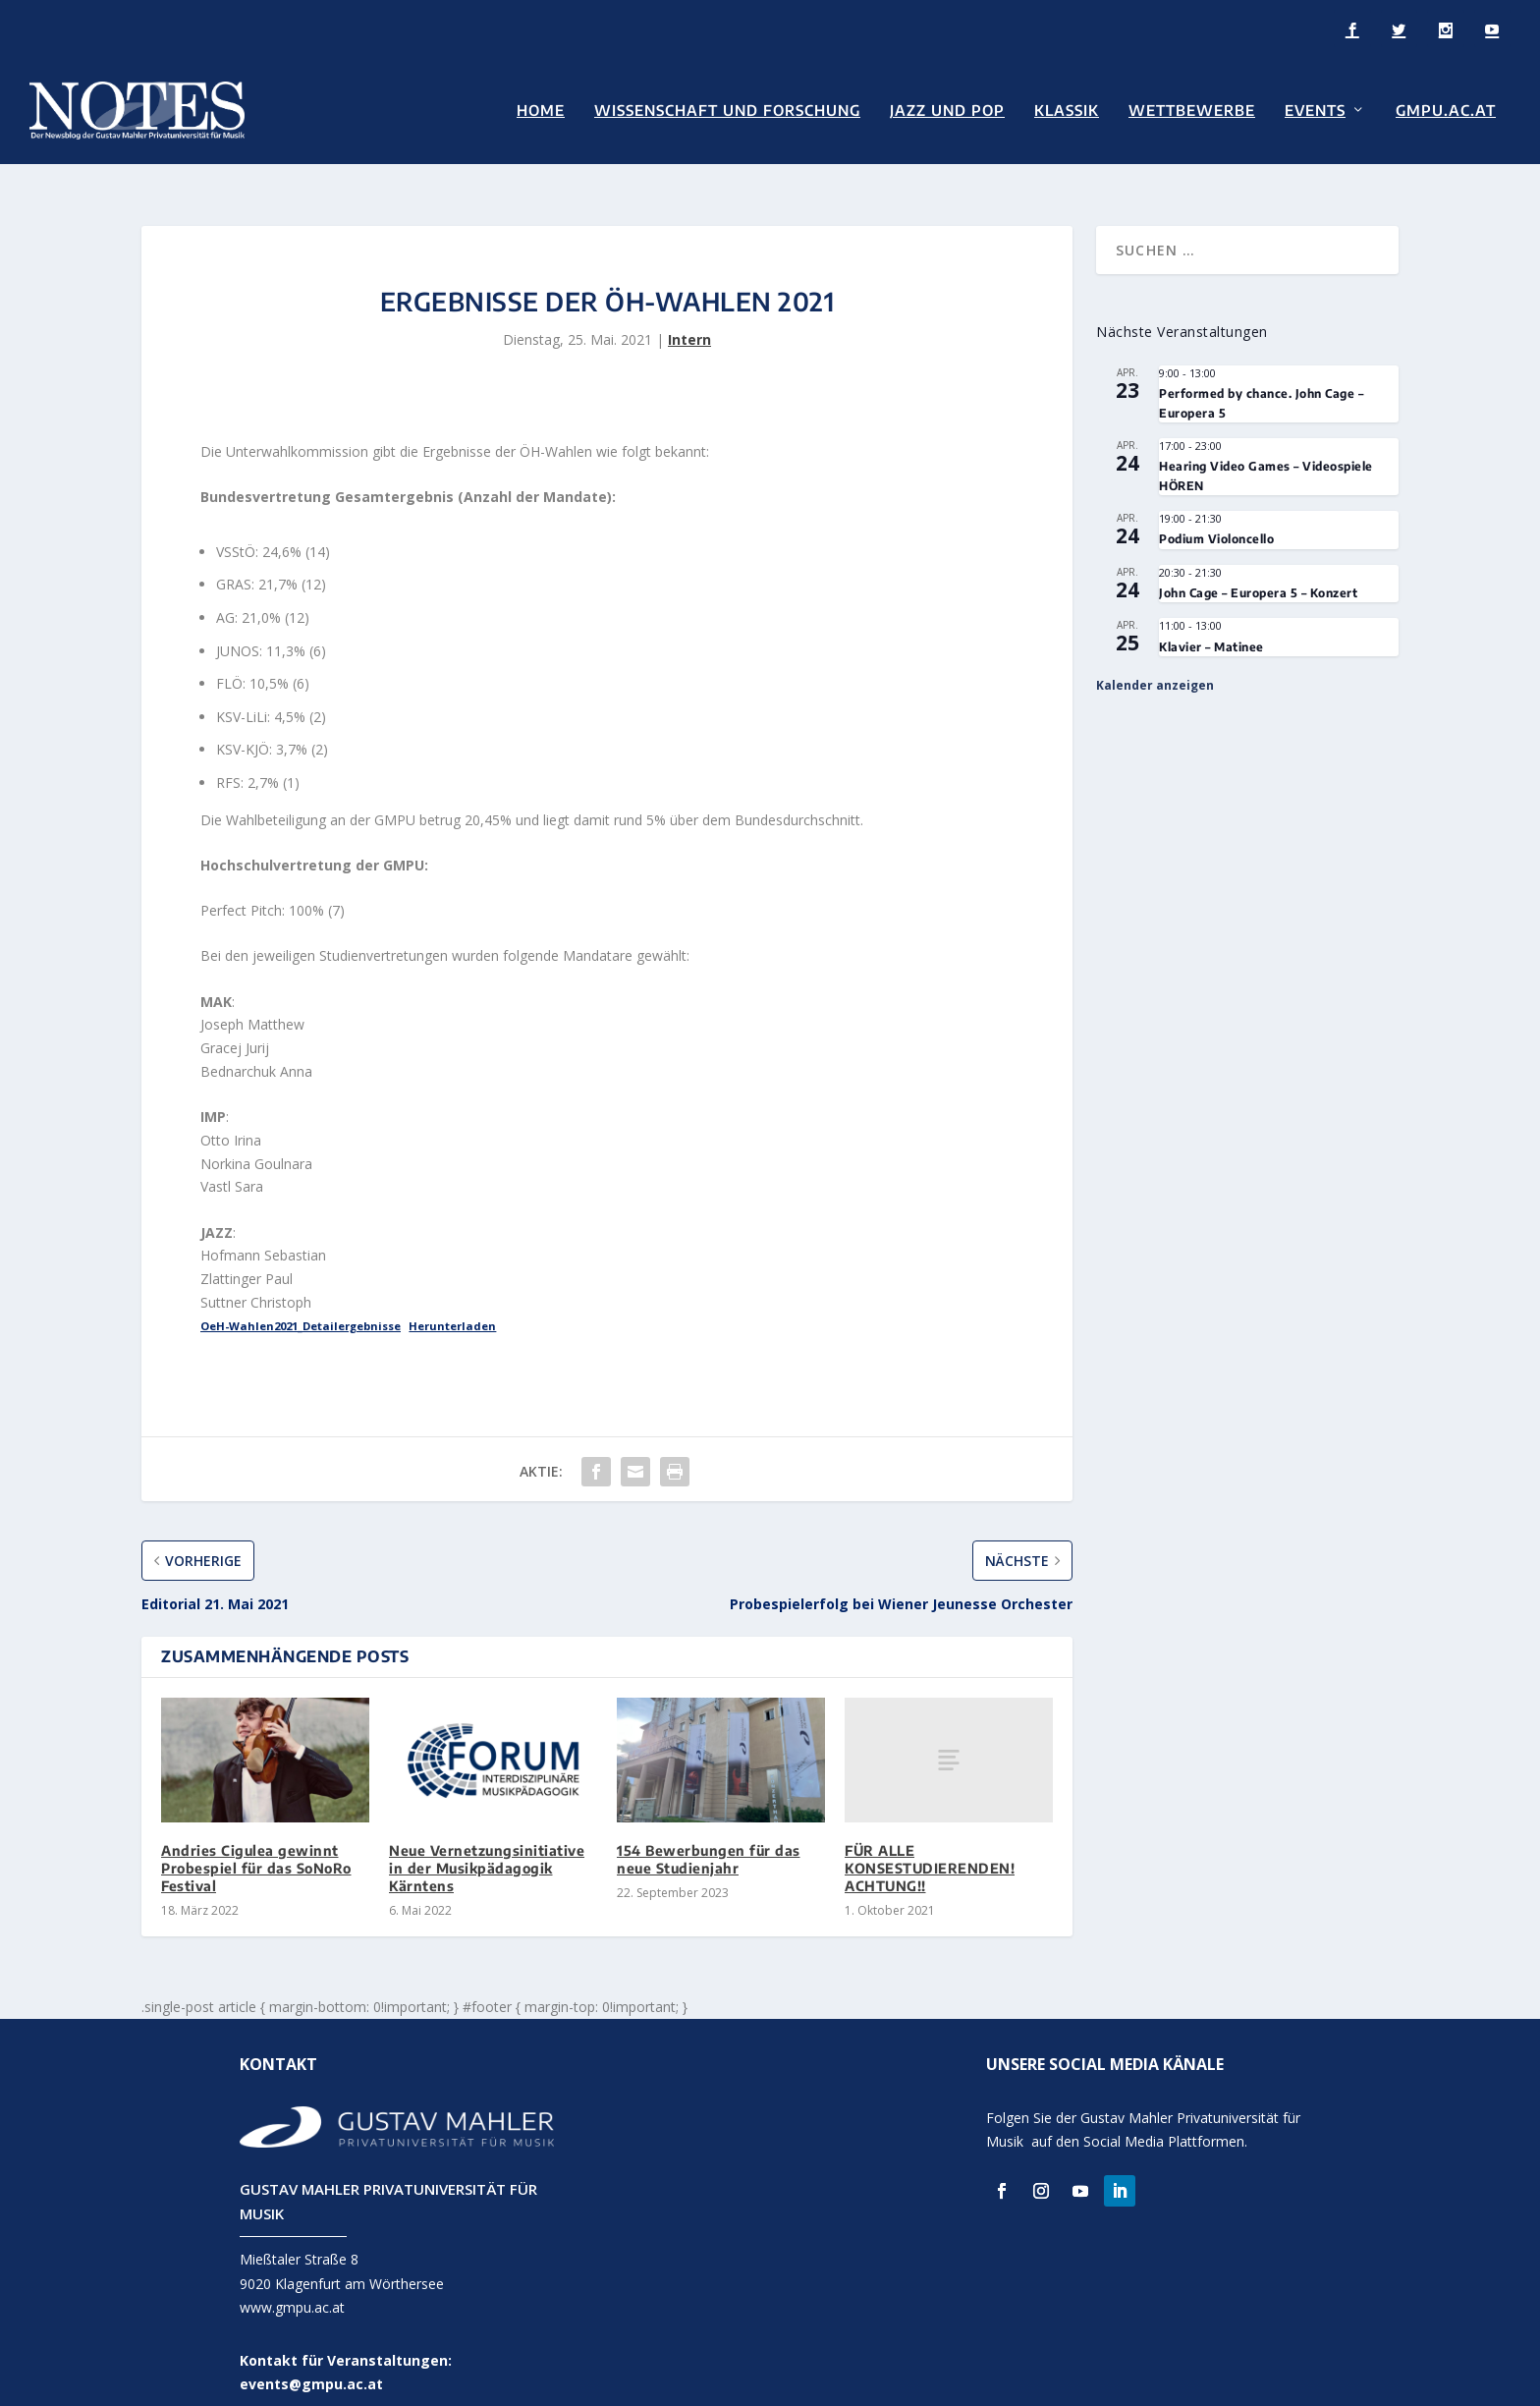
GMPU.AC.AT (1446, 109)
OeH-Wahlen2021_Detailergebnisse (300, 1301)
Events (1315, 109)
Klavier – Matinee (1211, 622)
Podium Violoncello (1216, 515)
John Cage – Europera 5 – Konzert (1258, 568)
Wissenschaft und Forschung (727, 109)
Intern (689, 315)
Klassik (1066, 109)
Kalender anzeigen (1155, 660)
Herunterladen (452, 1301)
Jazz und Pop (947, 109)
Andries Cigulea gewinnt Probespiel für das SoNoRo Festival (256, 1844)
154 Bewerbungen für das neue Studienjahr (708, 1835)
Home (541, 109)
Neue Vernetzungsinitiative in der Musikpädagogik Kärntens (486, 1844)
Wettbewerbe (1191, 109)
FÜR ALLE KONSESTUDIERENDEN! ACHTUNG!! (930, 1844)
